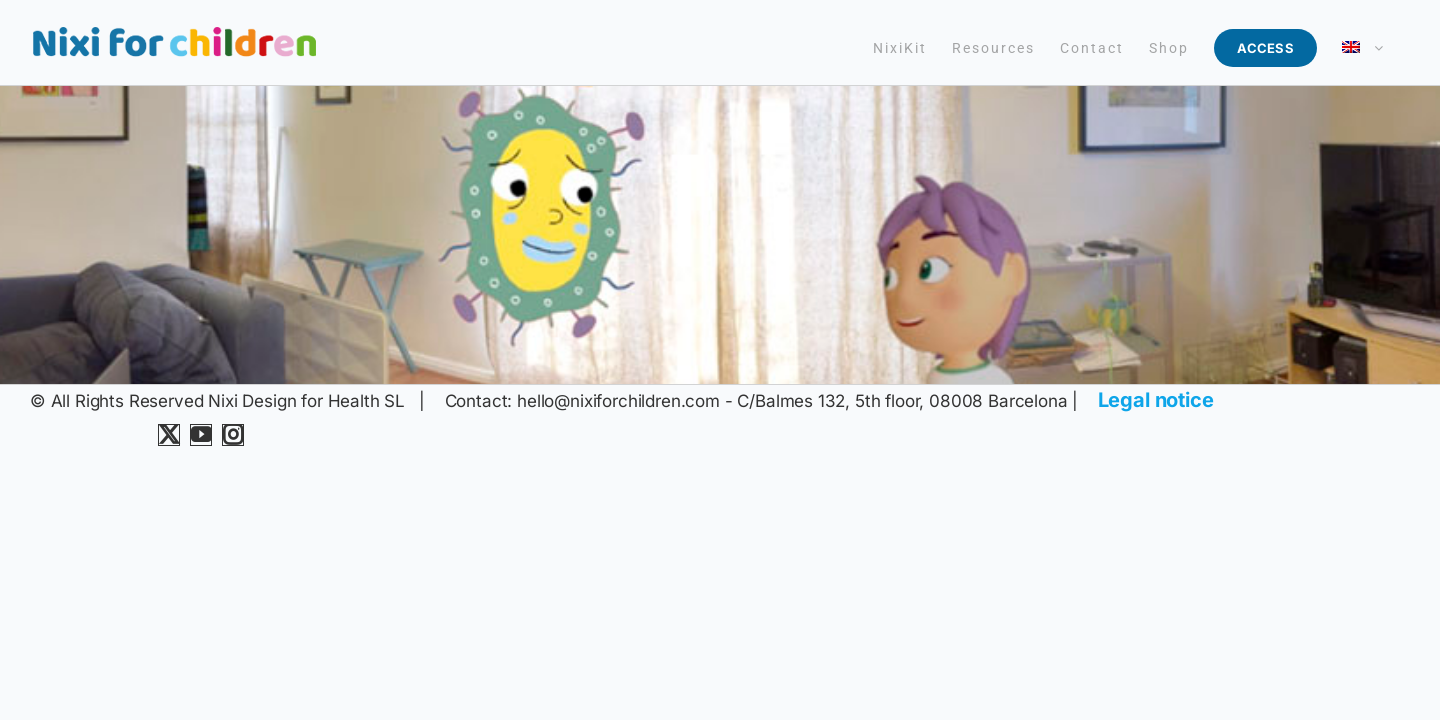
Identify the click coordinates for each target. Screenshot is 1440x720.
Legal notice (1156, 400)
